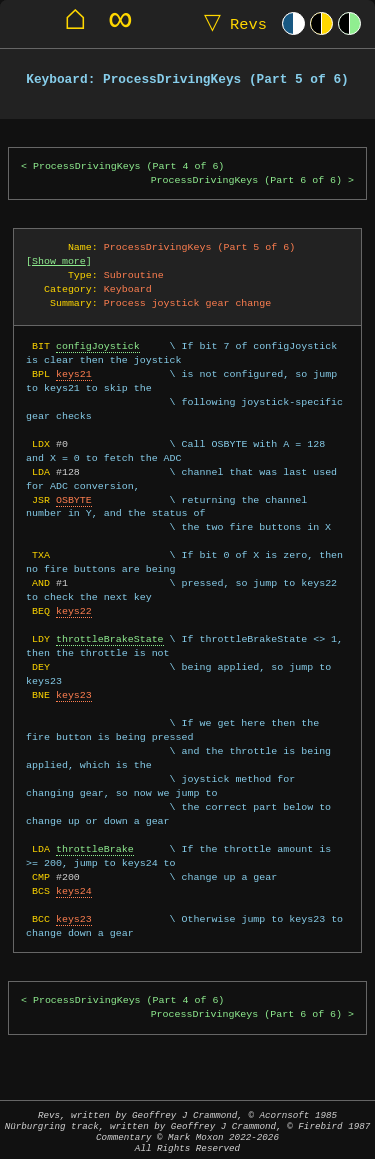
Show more (59, 261)
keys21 (74, 374)
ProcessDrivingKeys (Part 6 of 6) (246, 180)
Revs (231, 23)
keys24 (74, 891)
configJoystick (98, 346)
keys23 (74, 695)
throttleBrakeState (110, 639)
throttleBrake (95, 849)
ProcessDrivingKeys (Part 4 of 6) (128, 166)
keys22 (74, 611)
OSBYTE (74, 500)
